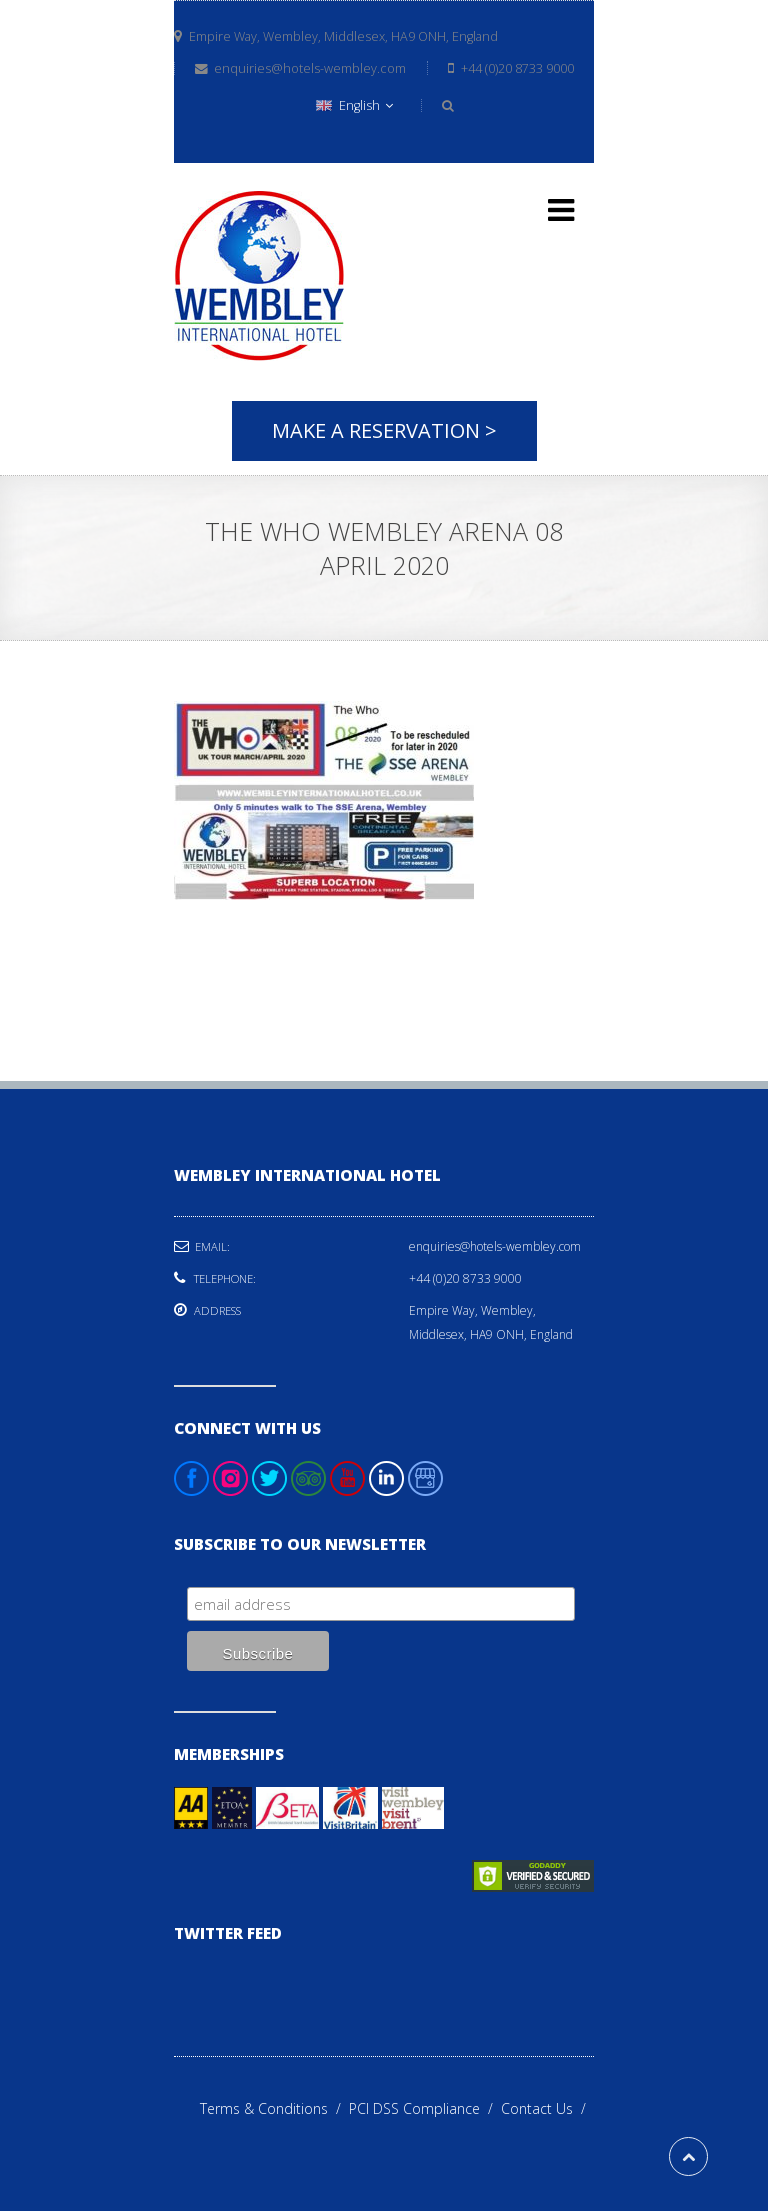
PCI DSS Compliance (425, 2108)
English (354, 105)
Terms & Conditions (274, 2108)
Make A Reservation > (384, 430)
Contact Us (547, 2108)
